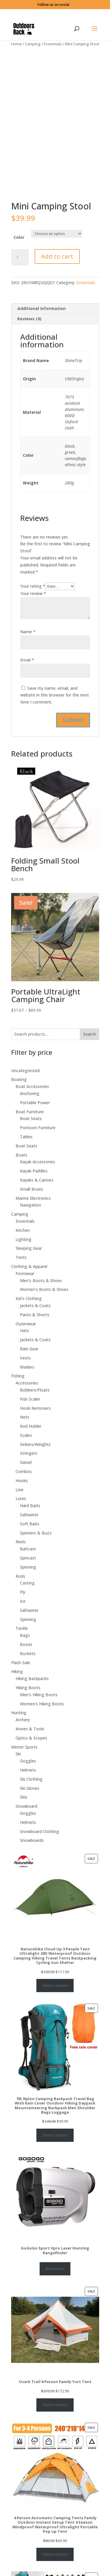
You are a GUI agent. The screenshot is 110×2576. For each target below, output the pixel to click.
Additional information (41, 290)
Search (89, 1016)
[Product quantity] (20, 239)
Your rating (32, 568)
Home (16, 43)
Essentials (53, 43)
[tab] (55, 290)
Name (27, 613)
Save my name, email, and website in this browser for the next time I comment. (54, 677)
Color (18, 219)
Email (27, 641)
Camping (32, 43)
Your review (33, 575)
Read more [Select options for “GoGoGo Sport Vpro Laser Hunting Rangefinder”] (55, 2250)
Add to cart (57, 238)
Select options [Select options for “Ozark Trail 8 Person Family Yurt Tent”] (55, 2386)
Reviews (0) (29, 300)
